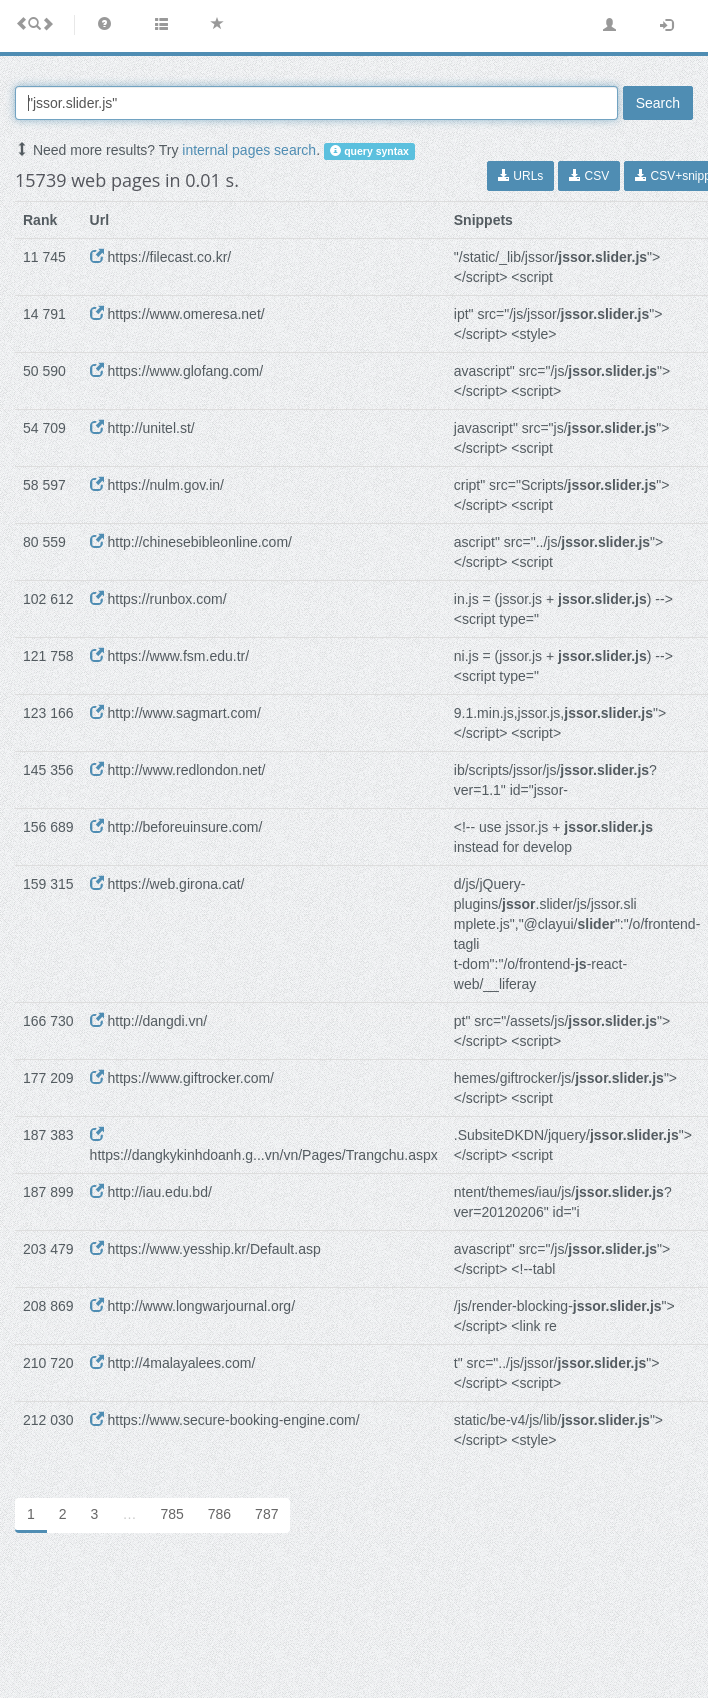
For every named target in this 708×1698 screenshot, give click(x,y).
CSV (589, 176)
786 (219, 1514)
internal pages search (249, 150)
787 (266, 1514)
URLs (520, 176)
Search (658, 103)
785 (171, 1514)
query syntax (369, 151)
